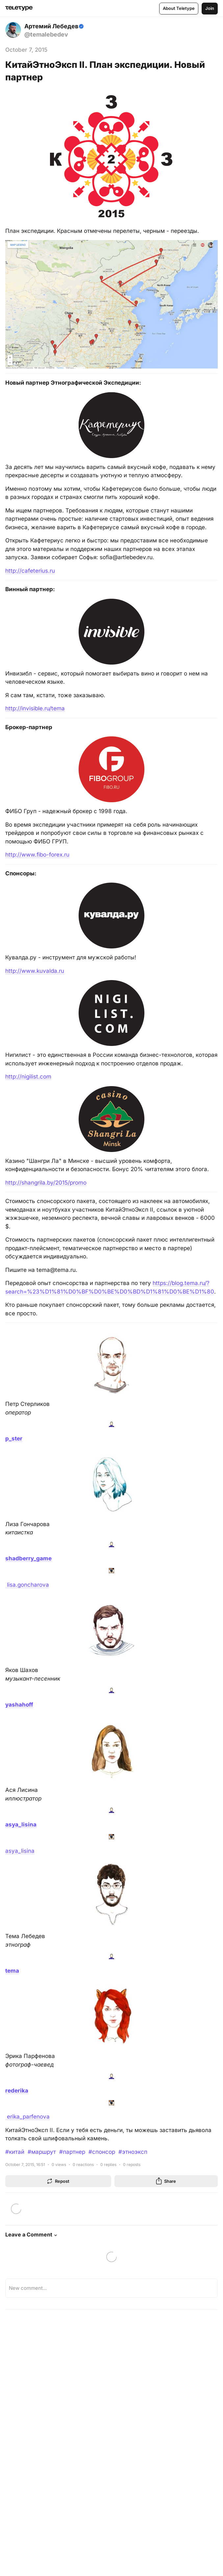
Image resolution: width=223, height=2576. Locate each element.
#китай (14, 2152)
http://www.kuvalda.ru (34, 971)
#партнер (72, 2152)
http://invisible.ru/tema (35, 708)
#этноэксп (132, 2152)
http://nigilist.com (28, 1076)
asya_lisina (20, 1851)
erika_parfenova (27, 2116)
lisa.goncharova (27, 1584)
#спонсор (101, 2152)
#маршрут (42, 2152)
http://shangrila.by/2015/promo (46, 1182)
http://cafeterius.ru (30, 570)
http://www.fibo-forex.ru (37, 854)
